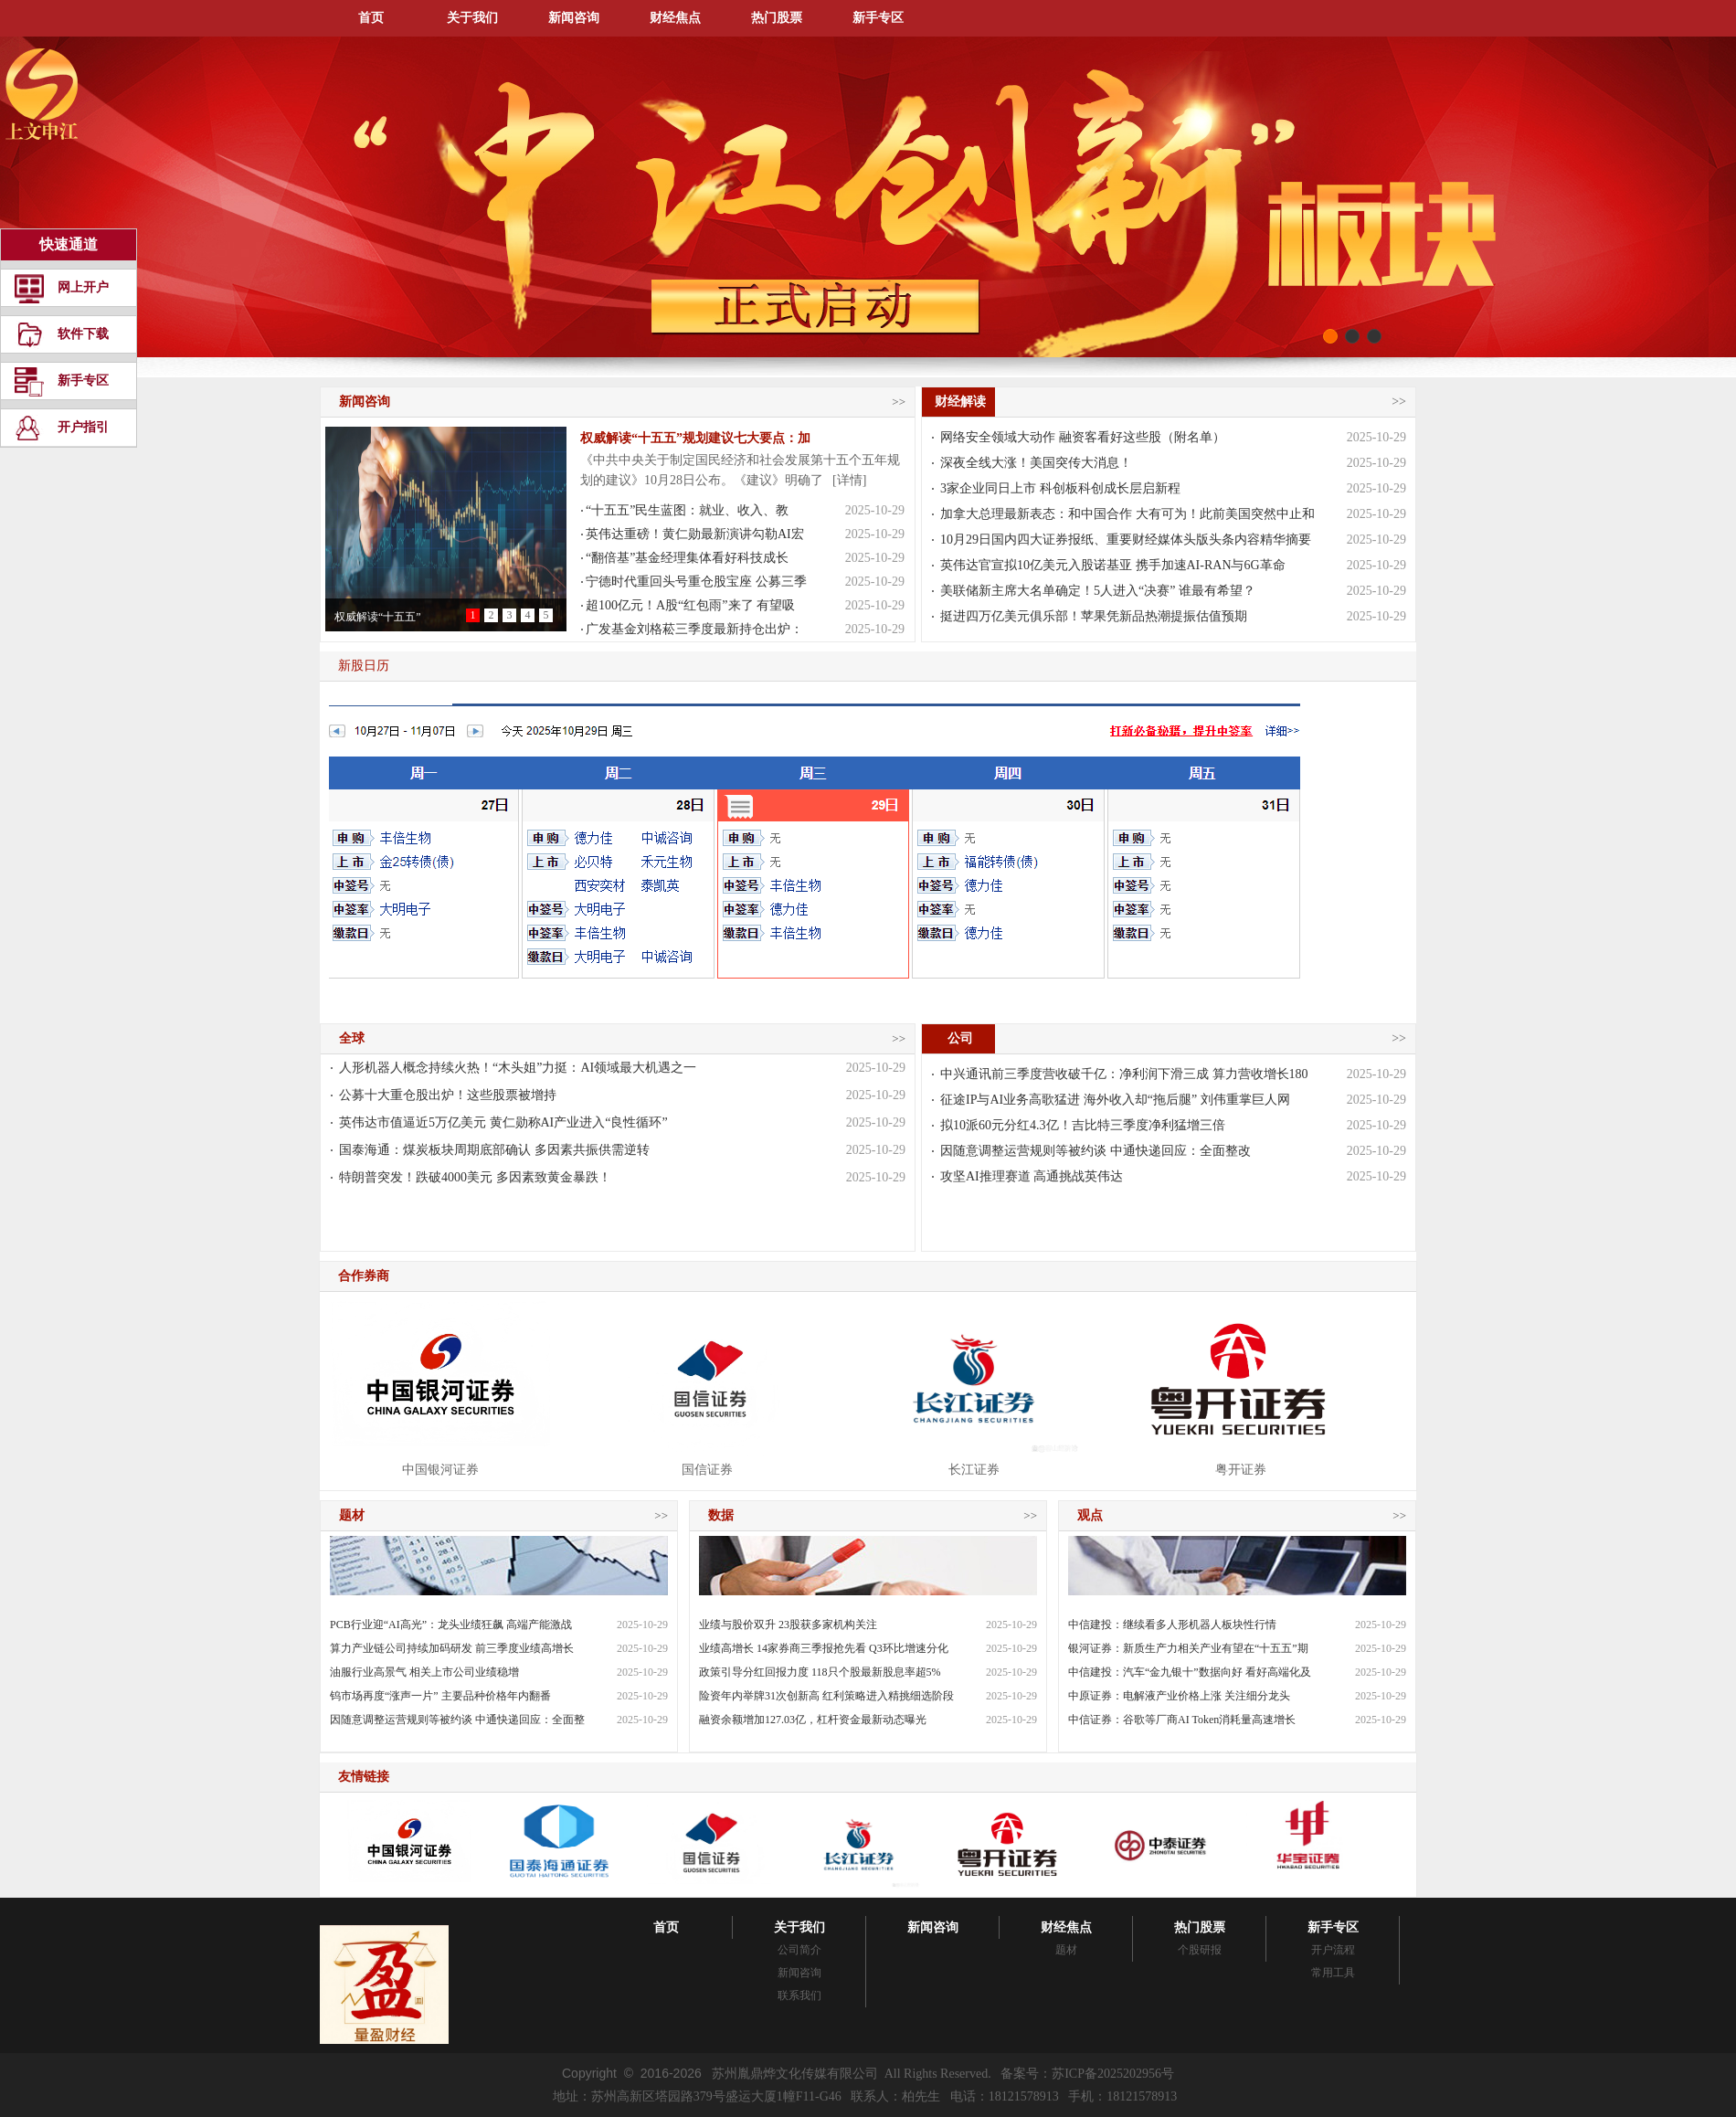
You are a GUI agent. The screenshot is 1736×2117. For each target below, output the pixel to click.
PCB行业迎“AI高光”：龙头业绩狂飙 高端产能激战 (451, 1624)
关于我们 (472, 18)
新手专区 (878, 18)
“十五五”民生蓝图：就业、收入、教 (687, 510)
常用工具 (1333, 1972)
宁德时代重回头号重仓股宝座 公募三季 (696, 581)
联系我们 (799, 1995)
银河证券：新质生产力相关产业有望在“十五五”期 (1188, 1648)
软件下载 (83, 334)
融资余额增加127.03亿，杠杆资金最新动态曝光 (812, 1719)
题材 (1066, 1949)
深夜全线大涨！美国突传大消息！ (1036, 463)
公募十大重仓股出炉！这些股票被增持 (447, 1095)
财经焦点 (675, 18)
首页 (371, 18)
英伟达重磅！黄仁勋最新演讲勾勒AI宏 (695, 534)
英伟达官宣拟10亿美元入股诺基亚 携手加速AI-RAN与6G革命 (1113, 565)
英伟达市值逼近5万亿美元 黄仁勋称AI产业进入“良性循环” (503, 1122)
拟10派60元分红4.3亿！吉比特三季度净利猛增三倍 (1082, 1125)
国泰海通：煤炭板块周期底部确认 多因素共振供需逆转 (494, 1150)
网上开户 (83, 287)
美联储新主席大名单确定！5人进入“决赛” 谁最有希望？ (1097, 591)
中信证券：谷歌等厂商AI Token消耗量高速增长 (1182, 1719)
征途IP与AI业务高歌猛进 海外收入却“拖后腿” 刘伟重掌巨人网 (1115, 1099)
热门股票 (776, 18)
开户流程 (1333, 1949)
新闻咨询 (573, 18)
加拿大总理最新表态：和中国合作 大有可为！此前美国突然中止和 (1127, 514)
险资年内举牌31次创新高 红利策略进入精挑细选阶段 (826, 1695)
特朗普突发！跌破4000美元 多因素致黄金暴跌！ (475, 1177)
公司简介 (799, 1949)
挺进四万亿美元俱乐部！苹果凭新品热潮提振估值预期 (1093, 616)
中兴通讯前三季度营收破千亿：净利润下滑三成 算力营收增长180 (1124, 1074)
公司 (958, 1038)
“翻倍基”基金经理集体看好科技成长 (687, 558)
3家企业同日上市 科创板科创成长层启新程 (1060, 488)
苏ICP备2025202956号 (1113, 2073)
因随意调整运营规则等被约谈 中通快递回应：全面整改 (1095, 1151)
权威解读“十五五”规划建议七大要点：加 (695, 438)
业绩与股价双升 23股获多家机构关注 (788, 1624)
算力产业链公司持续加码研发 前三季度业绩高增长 (452, 1648)
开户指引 (83, 427)
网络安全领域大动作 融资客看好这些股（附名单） (1082, 437)
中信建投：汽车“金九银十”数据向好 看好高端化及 (1189, 1672)
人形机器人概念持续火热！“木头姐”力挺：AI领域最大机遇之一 (517, 1067)
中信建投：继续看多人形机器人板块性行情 (1172, 1624)
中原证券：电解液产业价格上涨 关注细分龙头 (1179, 1695)
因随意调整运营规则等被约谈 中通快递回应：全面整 (457, 1719)
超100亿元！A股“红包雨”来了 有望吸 (690, 605)
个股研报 (1200, 1949)
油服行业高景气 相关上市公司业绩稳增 (424, 1672)
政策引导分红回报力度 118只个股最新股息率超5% (820, 1672)
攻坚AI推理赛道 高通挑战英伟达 (1031, 1176)
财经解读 (958, 401)
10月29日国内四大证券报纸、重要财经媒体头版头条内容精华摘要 (1125, 539)
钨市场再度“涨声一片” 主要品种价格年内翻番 (440, 1695)
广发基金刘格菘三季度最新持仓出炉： (694, 629)
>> (898, 401)
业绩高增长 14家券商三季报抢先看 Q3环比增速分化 (823, 1648)
